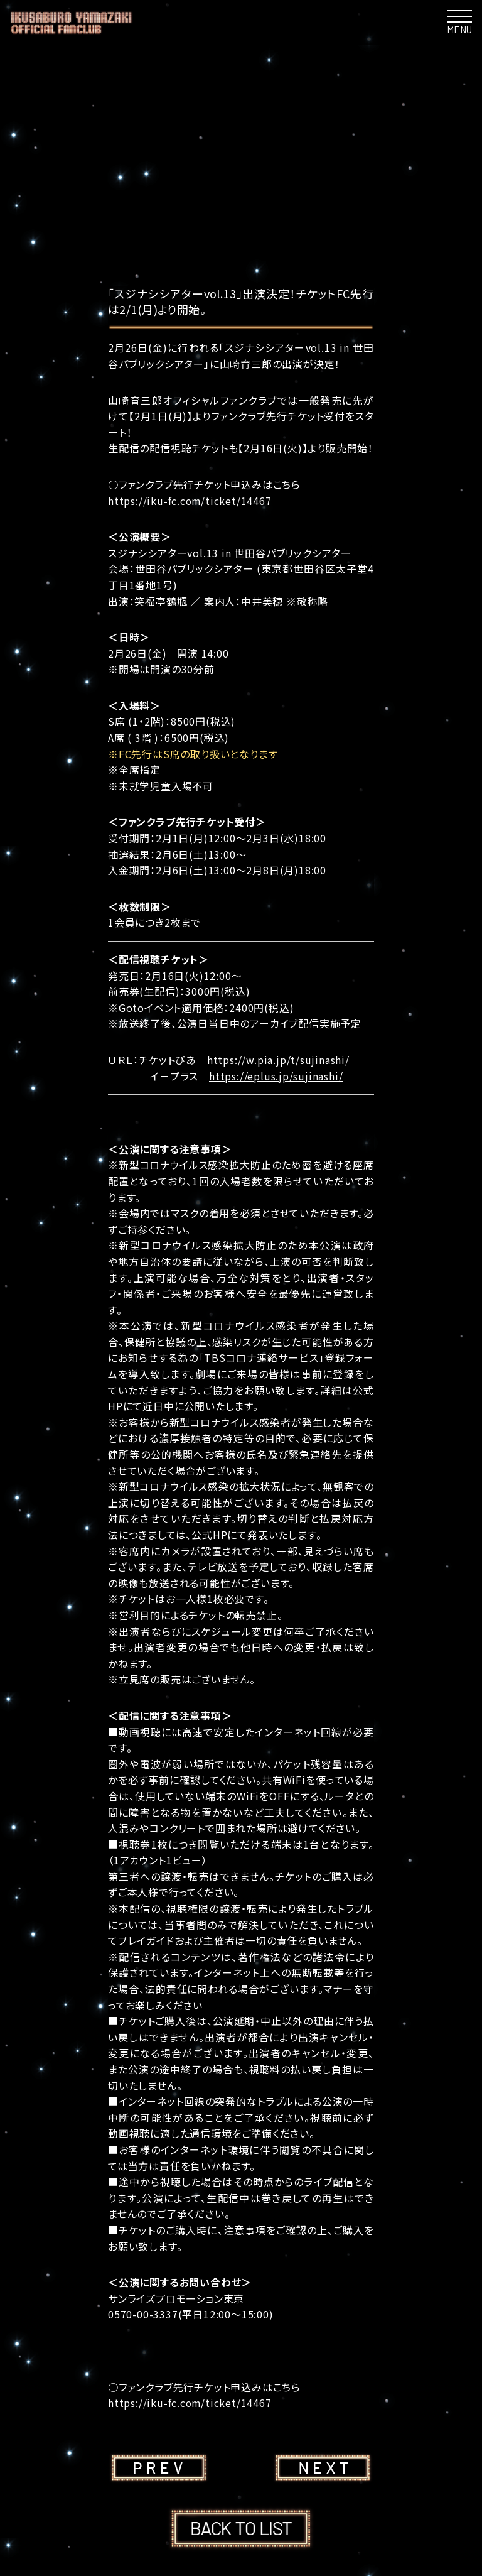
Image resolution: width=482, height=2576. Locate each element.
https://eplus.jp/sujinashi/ (276, 1076)
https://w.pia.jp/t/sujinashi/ (278, 1059)
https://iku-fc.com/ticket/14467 (190, 500)
